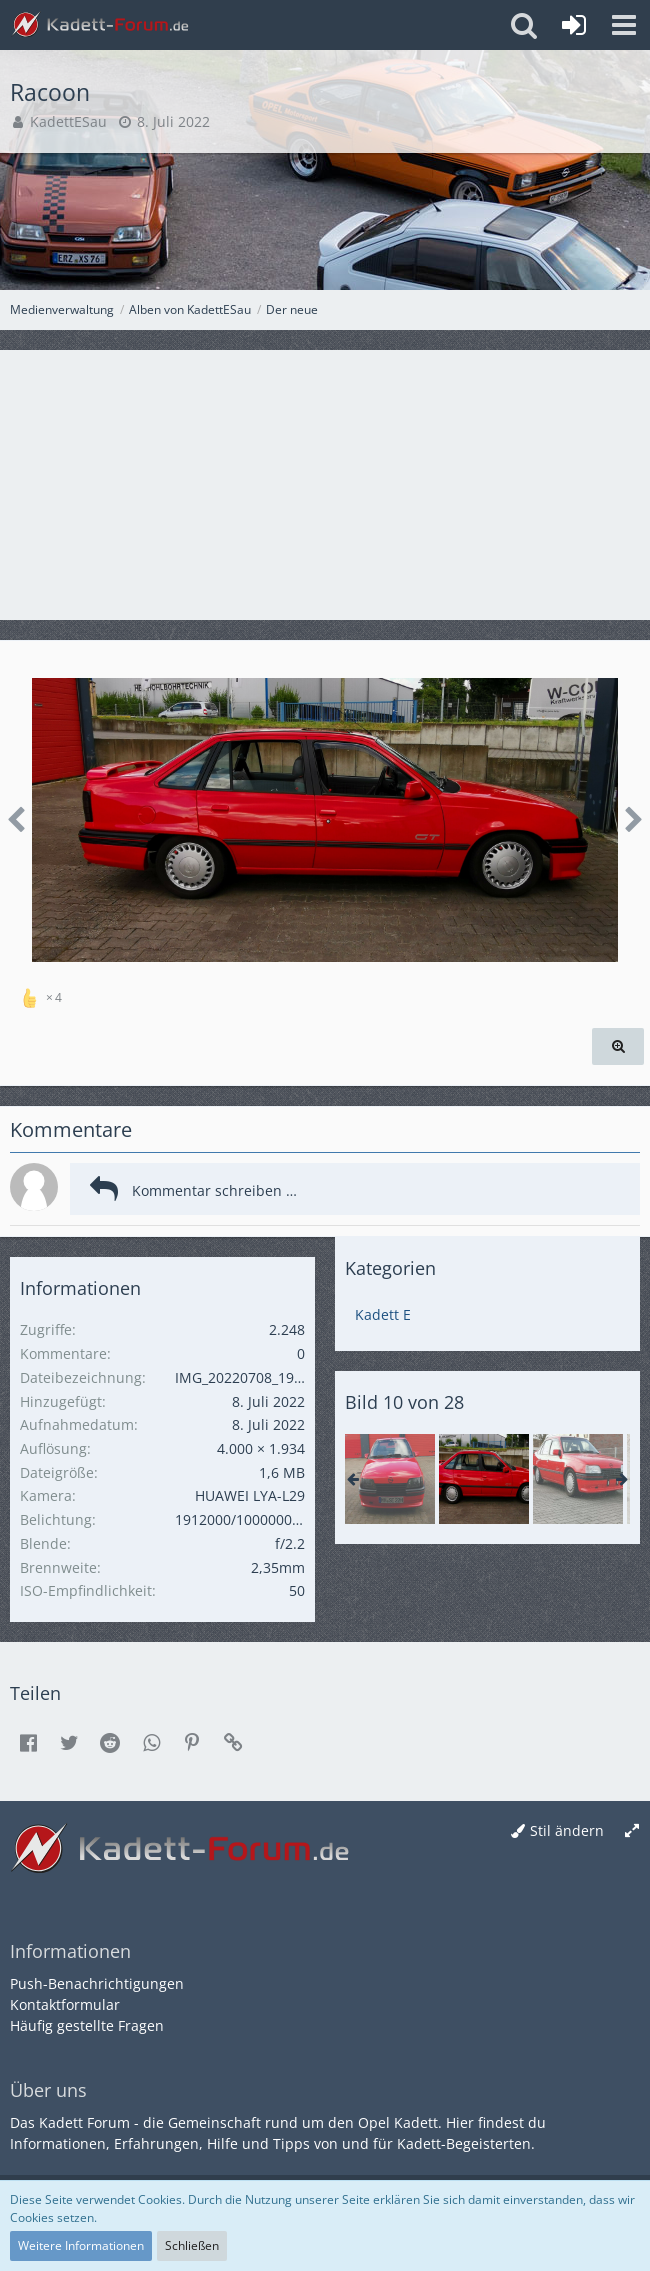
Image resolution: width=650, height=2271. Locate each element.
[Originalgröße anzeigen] (618, 1046)
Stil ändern (567, 1830)
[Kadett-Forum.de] (100, 25)
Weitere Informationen (81, 2245)
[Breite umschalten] (632, 1831)
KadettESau (68, 121)
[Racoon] (390, 1479)
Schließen (192, 2245)
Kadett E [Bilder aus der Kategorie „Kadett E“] (383, 1314)
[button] (624, 25)
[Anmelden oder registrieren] (574, 25)
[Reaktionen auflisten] (43, 995)
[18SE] (578, 1479)
